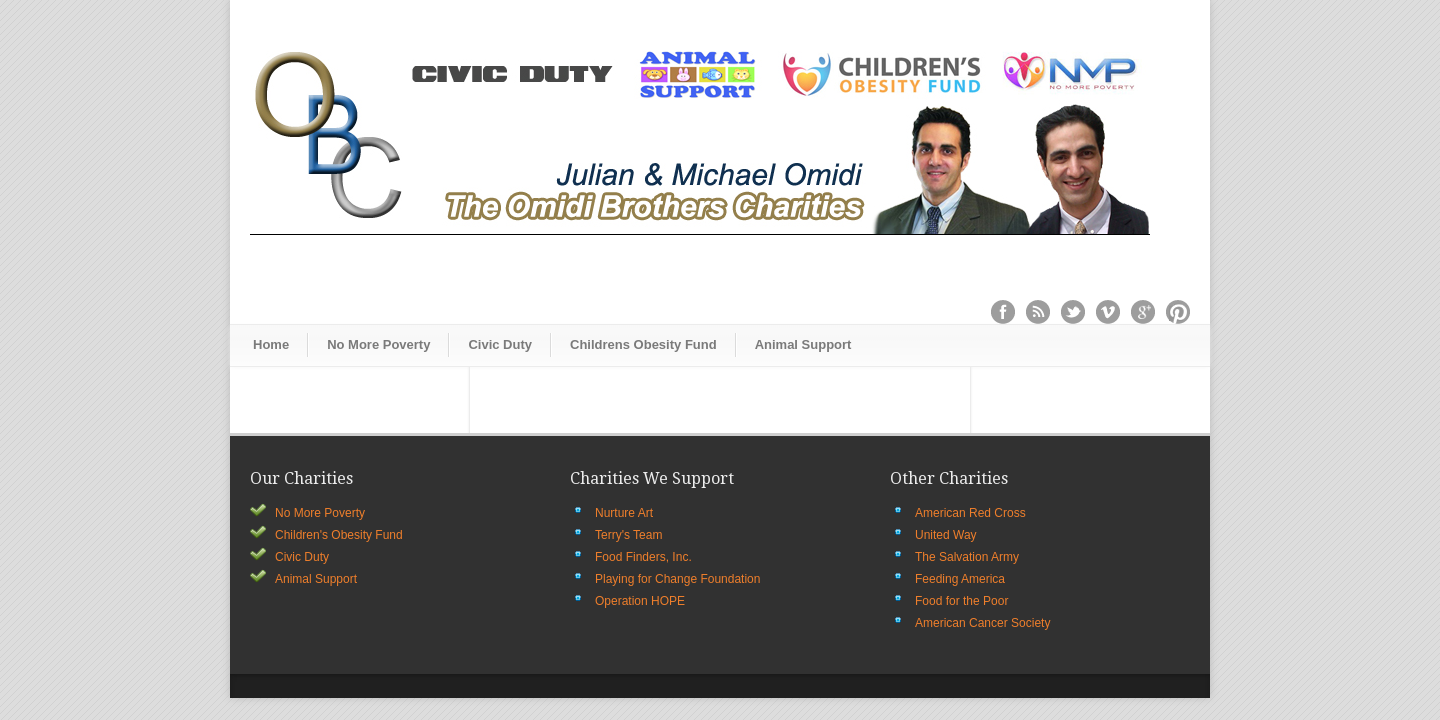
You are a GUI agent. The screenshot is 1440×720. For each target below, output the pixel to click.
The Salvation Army (967, 557)
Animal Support (803, 344)
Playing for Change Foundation (677, 579)
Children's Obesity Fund (339, 535)
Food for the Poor (961, 601)
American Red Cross (970, 513)
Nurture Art (624, 513)
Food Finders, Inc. (643, 557)
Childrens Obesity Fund (643, 344)
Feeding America (960, 579)
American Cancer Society (982, 623)
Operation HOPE (640, 601)
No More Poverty (378, 344)
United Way (946, 535)
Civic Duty (500, 344)
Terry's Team (628, 535)
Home (271, 344)
